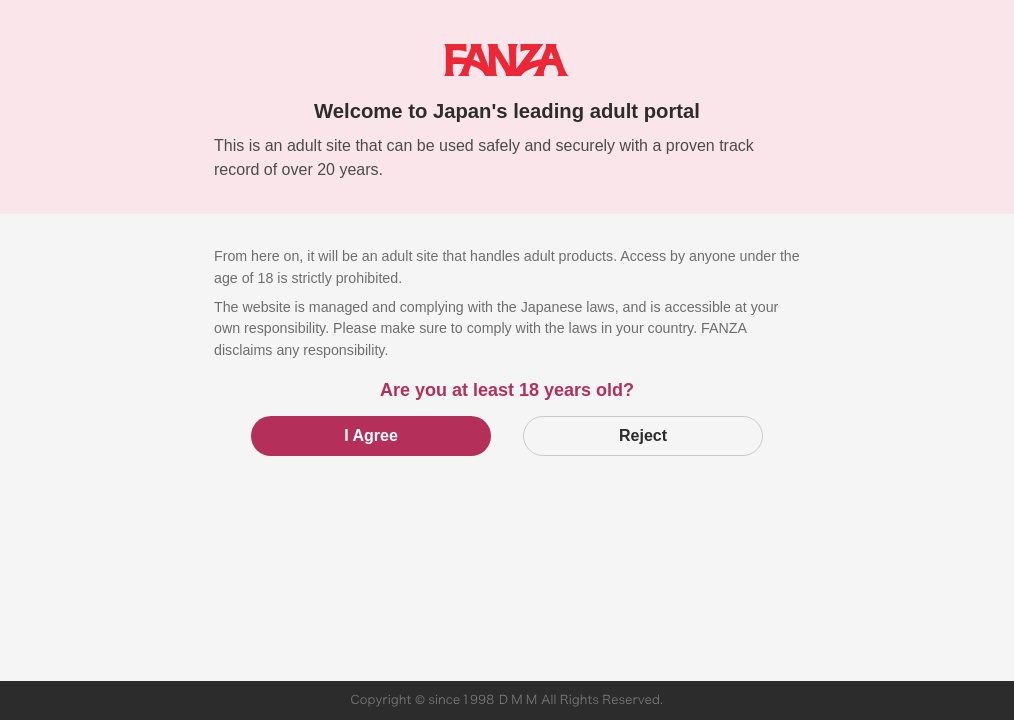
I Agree (371, 435)
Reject (643, 435)
